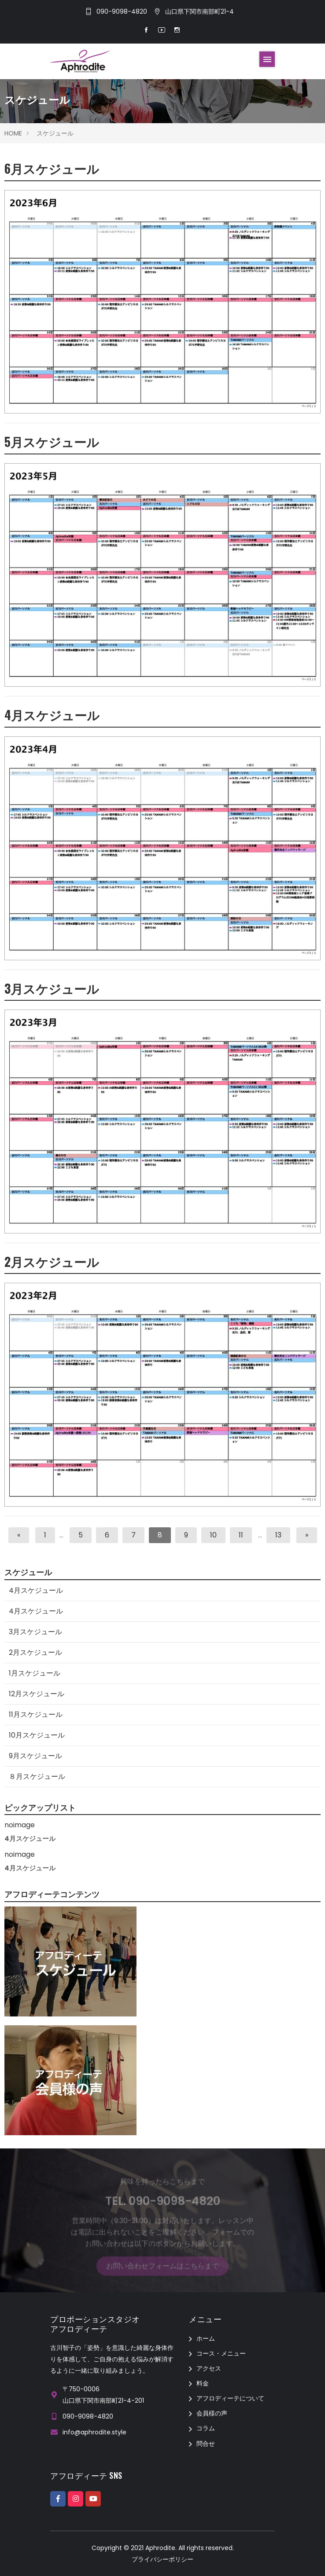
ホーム (205, 2338)
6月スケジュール (51, 168)
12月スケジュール (36, 1694)
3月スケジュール (51, 988)
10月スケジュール (37, 1735)
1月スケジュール (34, 1673)
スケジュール (55, 133)
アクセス (208, 2368)
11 (241, 1535)
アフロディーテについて (230, 2398)
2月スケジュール (51, 1261)
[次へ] (306, 1535)
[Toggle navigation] (267, 59)
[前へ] (18, 1535)
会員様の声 (211, 2413)
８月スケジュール (37, 1776)
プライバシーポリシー (162, 2559)
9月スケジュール (35, 1756)
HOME (13, 133)
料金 (202, 2383)
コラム (205, 2428)
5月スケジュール (51, 441)
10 (213, 1535)
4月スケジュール (52, 715)
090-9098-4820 (121, 11)
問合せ (205, 2443)
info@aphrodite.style (94, 2432)
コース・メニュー (221, 2353)
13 (278, 1535)
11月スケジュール (36, 1714)
